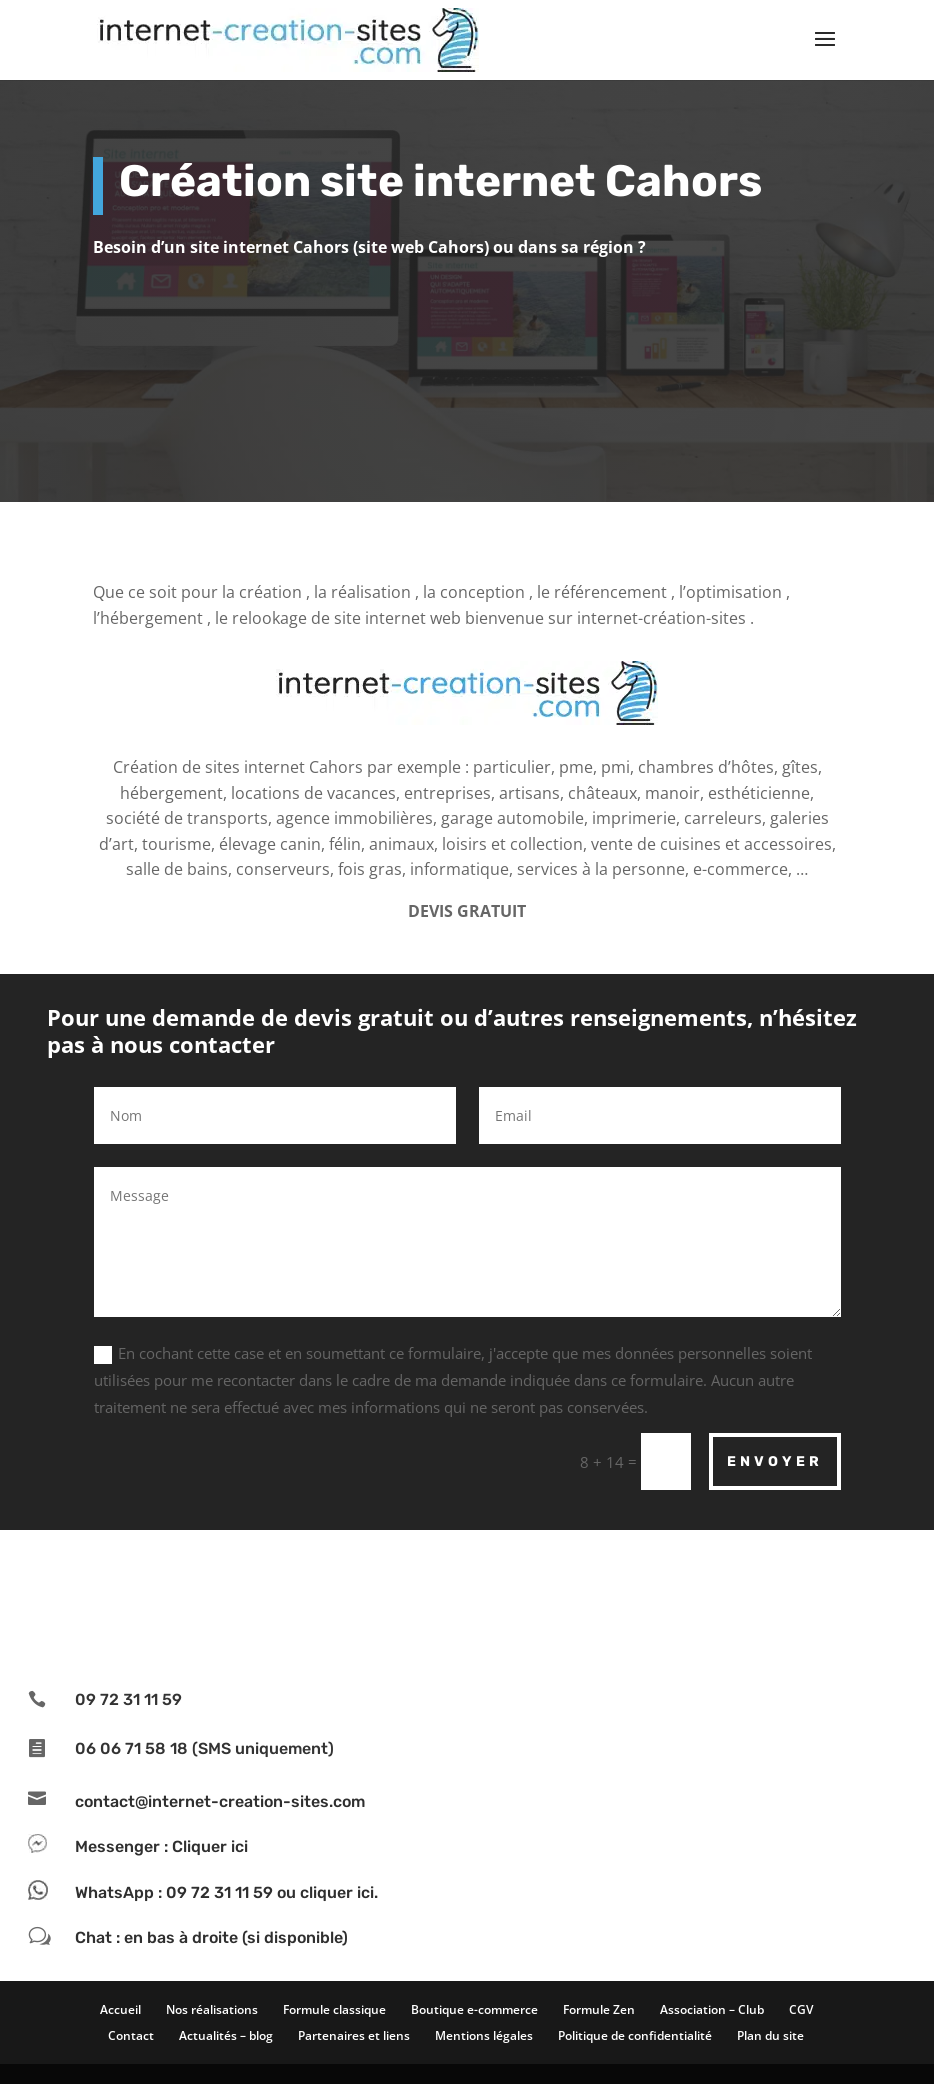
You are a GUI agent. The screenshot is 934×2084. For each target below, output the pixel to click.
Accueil (120, 2009)
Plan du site (770, 2035)
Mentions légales (484, 2035)
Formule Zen (599, 2009)
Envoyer (775, 1461)
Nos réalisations (212, 2009)
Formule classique (334, 2009)
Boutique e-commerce (474, 2009)
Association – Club (712, 2009)
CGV (801, 2009)
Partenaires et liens (354, 2035)
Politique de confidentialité (635, 2035)
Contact (131, 2035)
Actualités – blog (226, 2035)
